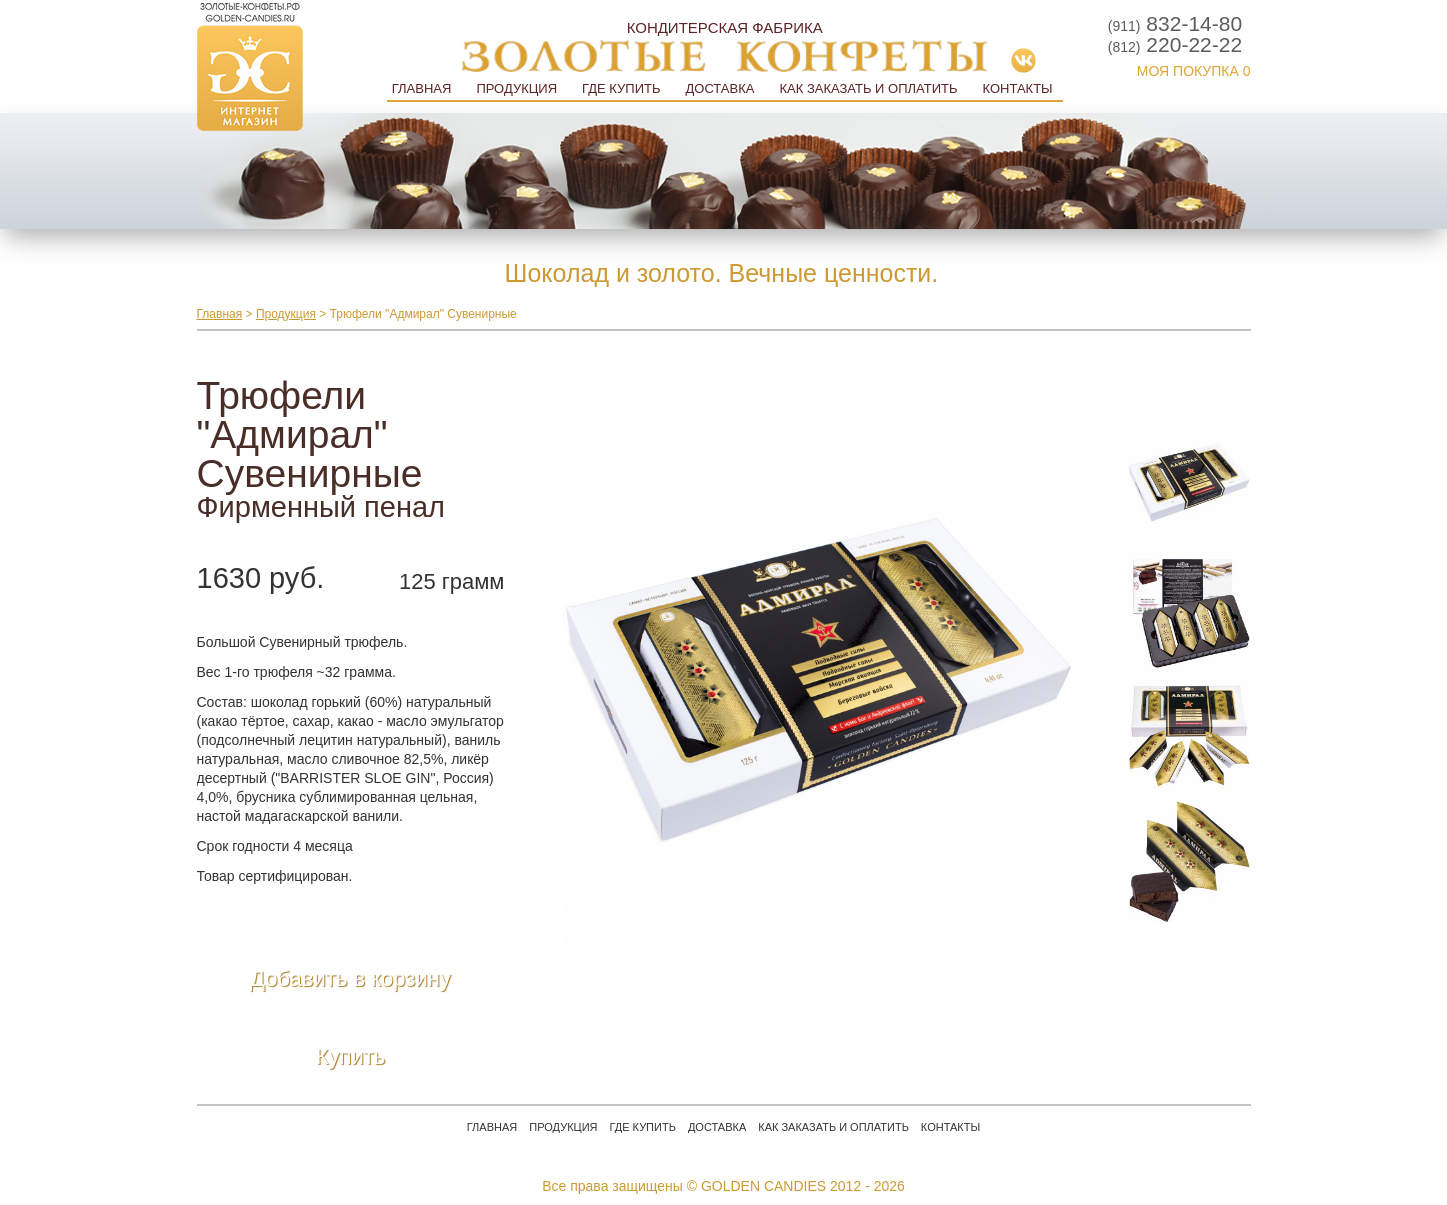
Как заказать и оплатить (868, 88)
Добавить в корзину (350, 978)
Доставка (719, 88)
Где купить (621, 88)
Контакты (1017, 88)
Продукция (516, 88)
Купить (351, 1056)
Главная (422, 88)
